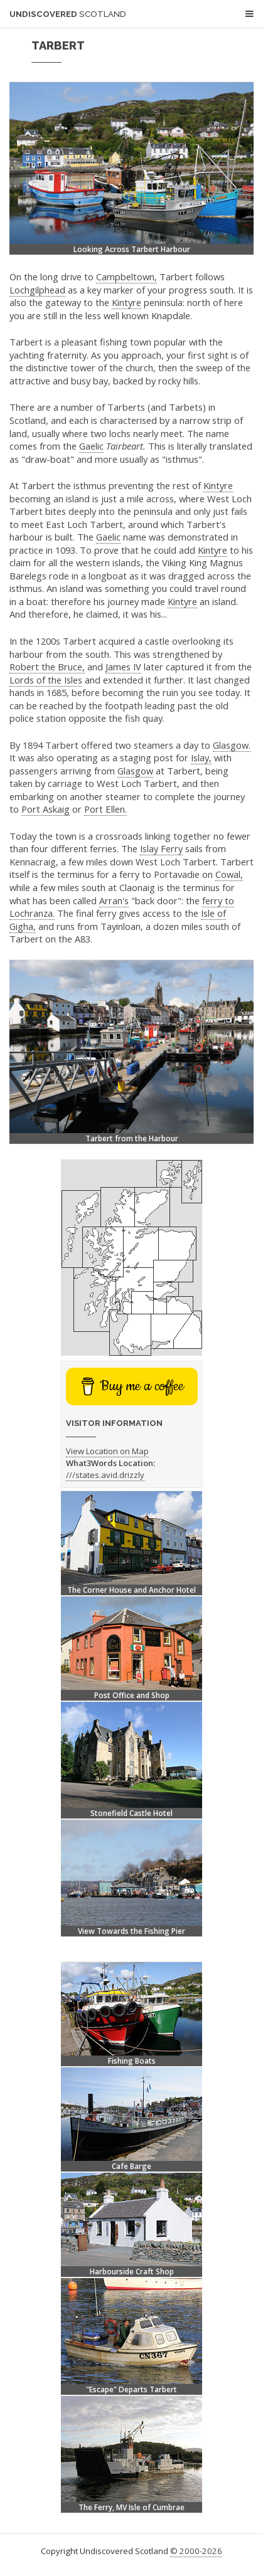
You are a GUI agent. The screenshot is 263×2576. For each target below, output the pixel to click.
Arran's (114, 900)
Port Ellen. (105, 809)
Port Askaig (45, 809)
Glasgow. (231, 745)
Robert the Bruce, (47, 666)
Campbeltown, (126, 276)
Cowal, (229, 874)
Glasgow (135, 770)
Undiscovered (67, 14)
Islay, (201, 757)
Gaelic (91, 446)
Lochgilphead (37, 289)
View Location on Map (107, 1451)
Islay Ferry (161, 848)
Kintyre (126, 302)
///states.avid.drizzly (105, 1475)
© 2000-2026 (196, 2551)
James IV (123, 666)
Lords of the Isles (45, 679)
